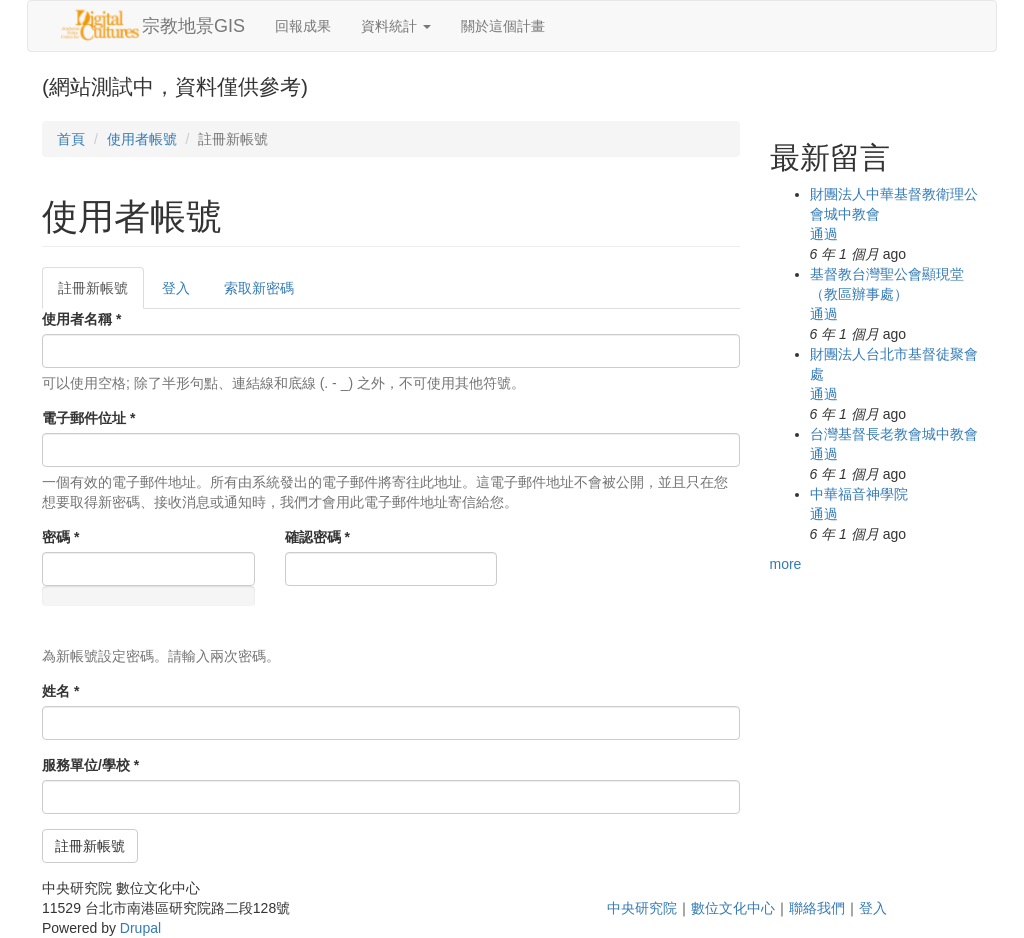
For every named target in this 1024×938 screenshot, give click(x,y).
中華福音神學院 (859, 494)
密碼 (60, 537)
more (786, 564)
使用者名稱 (81, 319)
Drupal (140, 928)
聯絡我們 (817, 908)
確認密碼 (317, 537)
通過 (824, 234)
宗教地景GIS (193, 26)
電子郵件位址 (88, 418)
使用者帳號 (142, 139)
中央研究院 (642, 908)
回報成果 (303, 26)
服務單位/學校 (90, 765)
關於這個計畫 (503, 26)
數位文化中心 (733, 908)
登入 (176, 288)
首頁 (71, 139)
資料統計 (396, 26)
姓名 (60, 691)
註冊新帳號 (101, 293)
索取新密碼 (259, 288)
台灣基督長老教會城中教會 (894, 434)
